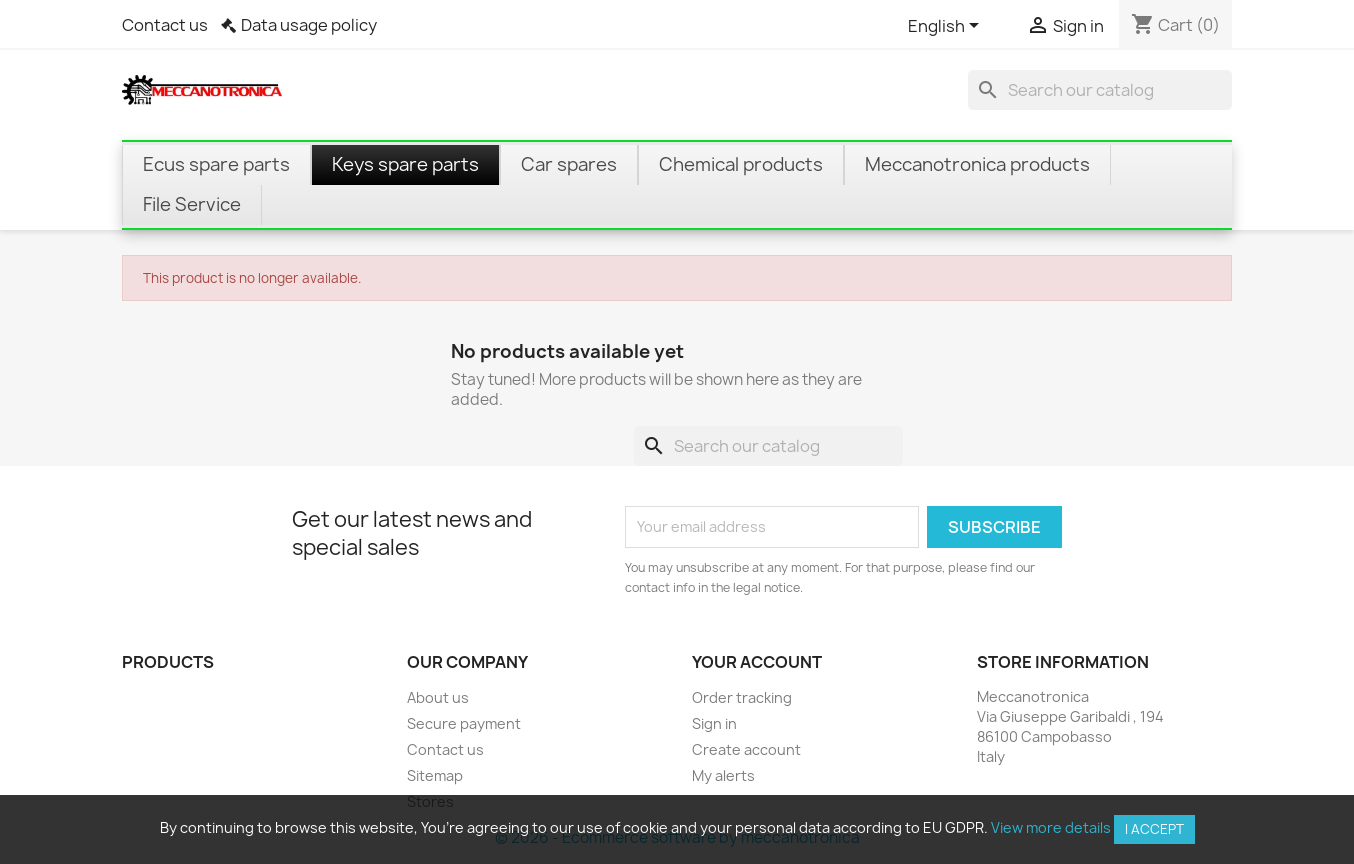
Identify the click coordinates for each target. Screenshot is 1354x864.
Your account (757, 662)
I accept (1154, 829)
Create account (746, 749)
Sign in (714, 723)
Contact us (165, 25)
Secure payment (464, 723)
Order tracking (742, 697)
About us (438, 697)
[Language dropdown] (947, 27)
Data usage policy (309, 25)
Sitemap (435, 775)
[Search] (1100, 90)
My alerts (723, 775)
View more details (1051, 827)
